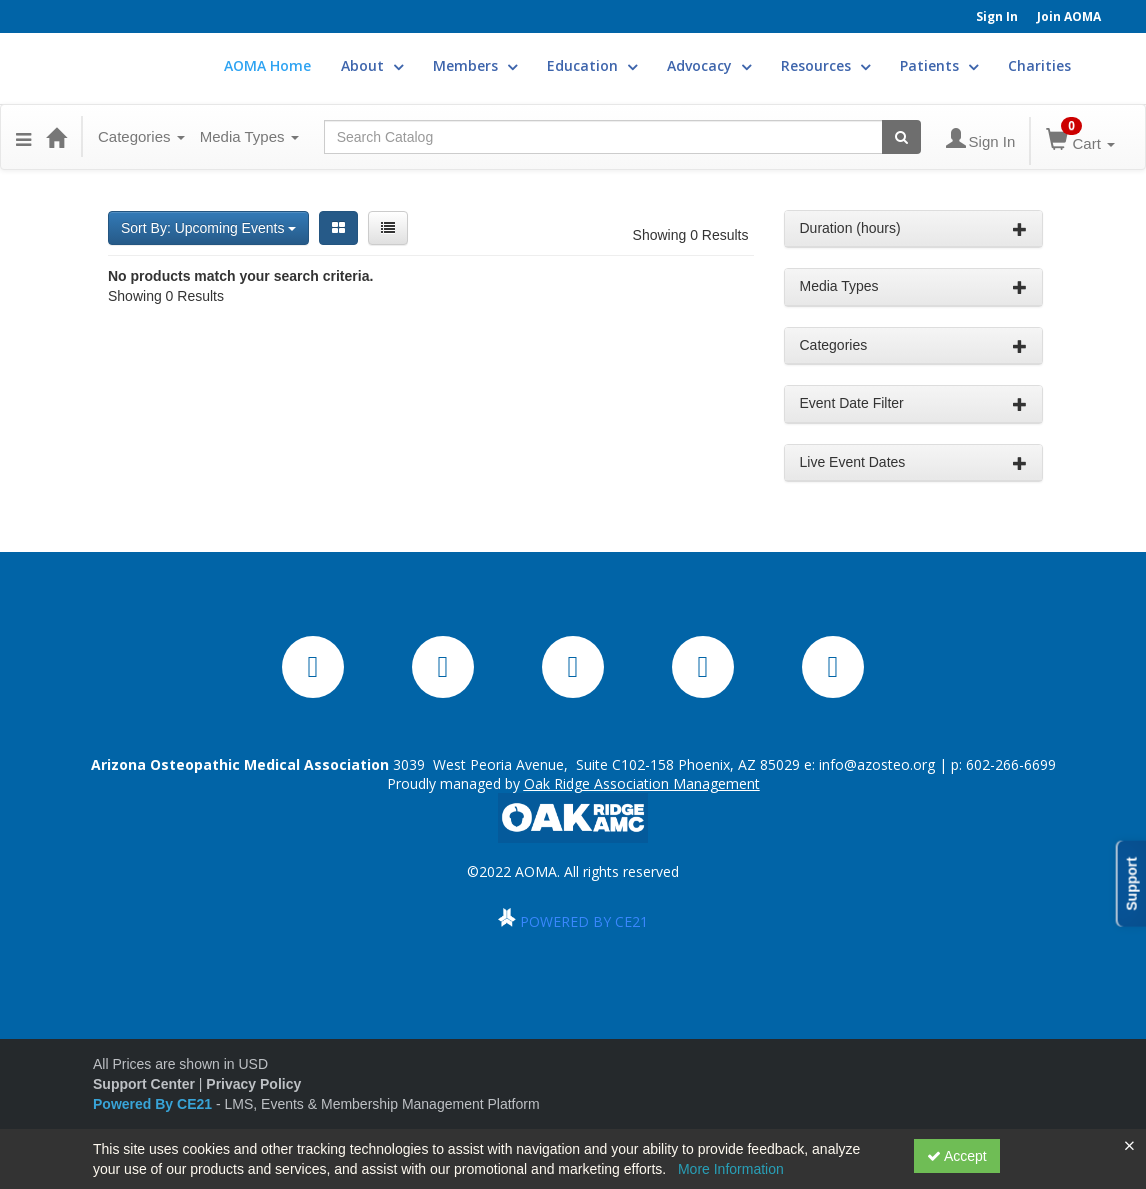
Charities (1039, 65)
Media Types (249, 136)
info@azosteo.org (877, 764)
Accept (957, 1156)
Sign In (997, 16)
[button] (23, 137)
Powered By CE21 (154, 1104)
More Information (731, 1169)
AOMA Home (267, 65)
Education (592, 65)
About (372, 65)
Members (475, 65)
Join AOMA (1069, 16)
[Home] (56, 137)
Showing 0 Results (691, 235)
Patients (939, 65)
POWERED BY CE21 (584, 921)
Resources (825, 65)
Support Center (144, 1084)
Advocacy (709, 65)
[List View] (388, 228)
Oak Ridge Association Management (642, 783)
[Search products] (901, 137)
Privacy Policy (253, 1084)
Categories (141, 136)
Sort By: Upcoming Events (208, 228)
